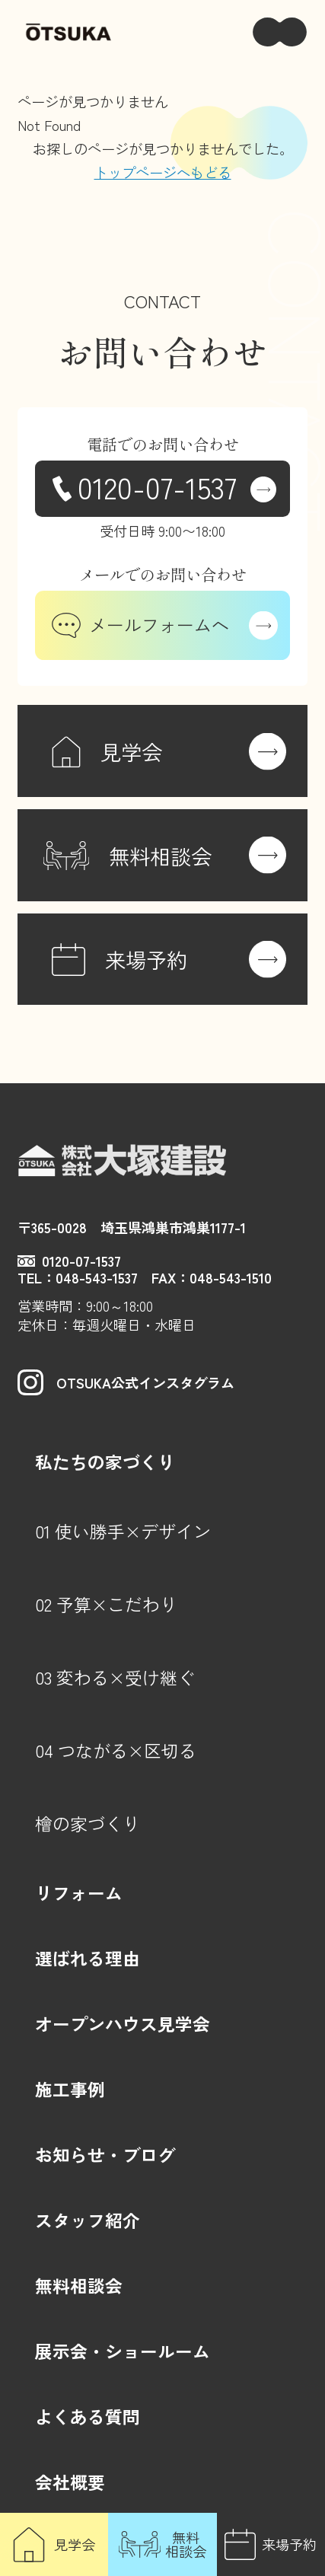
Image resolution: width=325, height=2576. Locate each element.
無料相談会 (185, 2544)
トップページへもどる (162, 172)
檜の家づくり (87, 1823)
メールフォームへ (140, 625)
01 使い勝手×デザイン (123, 1531)
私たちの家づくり (105, 1462)
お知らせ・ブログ (105, 2154)
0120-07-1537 (157, 486)
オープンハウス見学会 (122, 2023)
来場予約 (289, 2544)
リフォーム (79, 1892)
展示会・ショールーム (122, 2351)
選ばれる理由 (87, 1958)
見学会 (74, 2544)
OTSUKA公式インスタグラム (126, 1382)
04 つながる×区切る (115, 1750)
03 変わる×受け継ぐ (115, 1677)
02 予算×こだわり (106, 1604)
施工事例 (70, 2089)
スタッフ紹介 (87, 2220)
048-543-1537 (97, 1277)
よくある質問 (87, 2416)
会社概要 (70, 2482)
